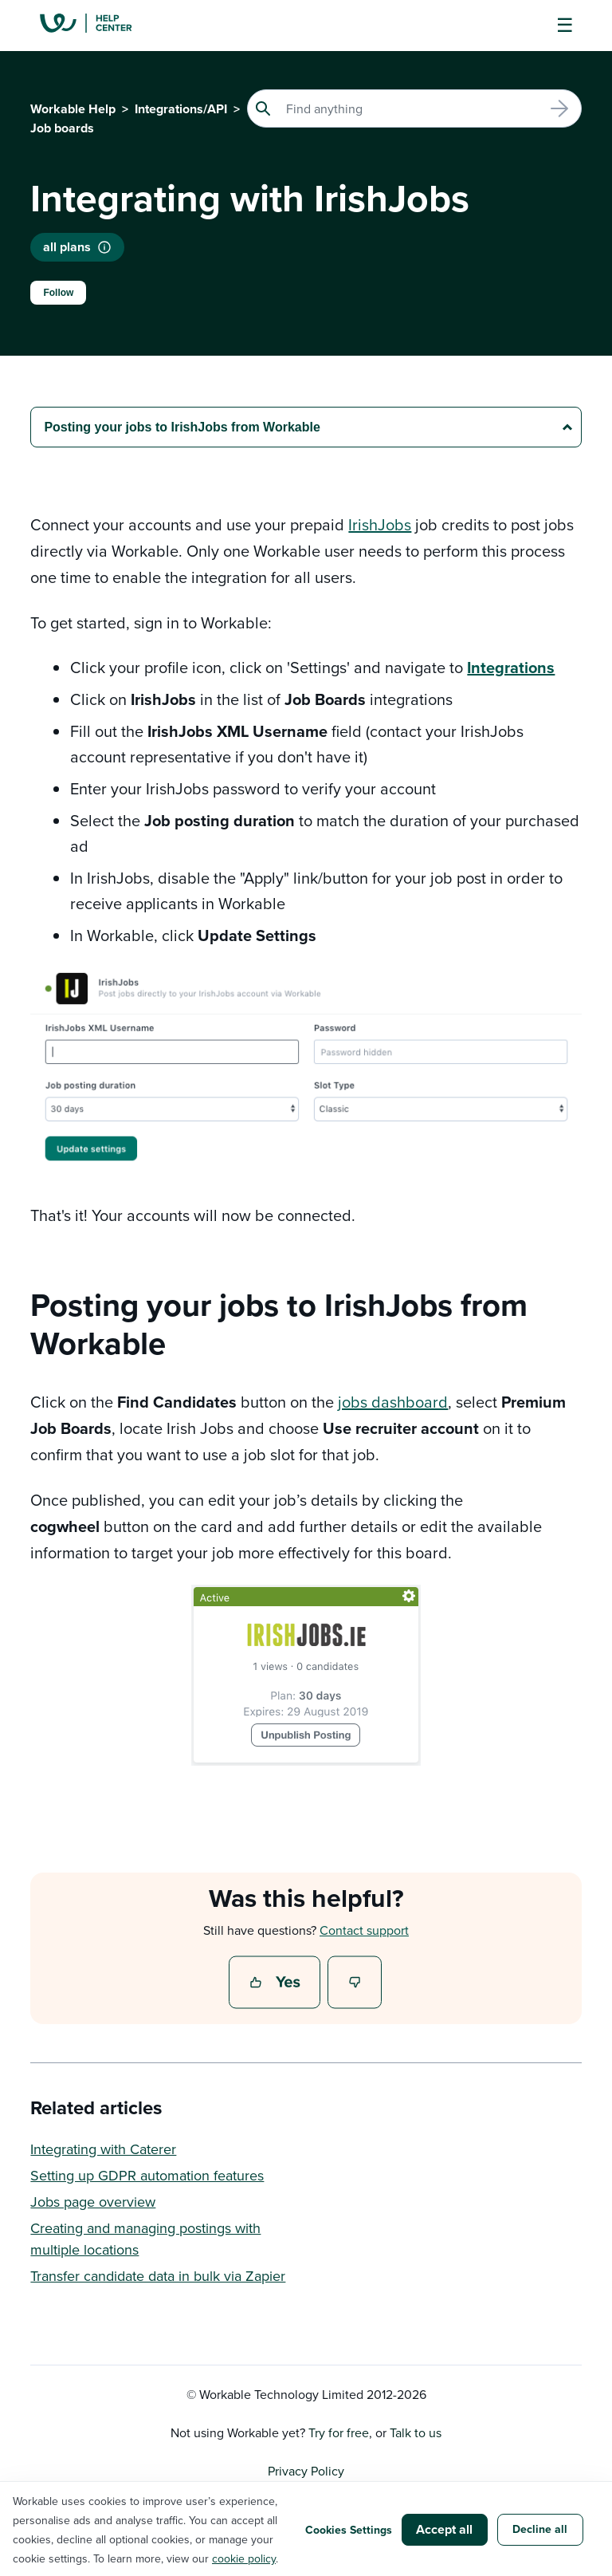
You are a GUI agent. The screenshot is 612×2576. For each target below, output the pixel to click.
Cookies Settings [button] (348, 2530)
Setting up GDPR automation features (147, 2175)
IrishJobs (379, 524)
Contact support (364, 1930)
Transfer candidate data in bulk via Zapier (157, 2276)
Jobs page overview (92, 2202)
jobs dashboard (393, 1401)
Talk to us (415, 2432)
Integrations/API (181, 109)
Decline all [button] (539, 2529)
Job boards (62, 128)
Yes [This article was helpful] (276, 1983)
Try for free (338, 2432)
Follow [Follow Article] (58, 292)
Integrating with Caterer (103, 2149)
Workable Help (73, 109)
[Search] (414, 108)
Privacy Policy (306, 2470)
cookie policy (244, 2558)
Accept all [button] (444, 2529)
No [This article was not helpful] (355, 1983)
